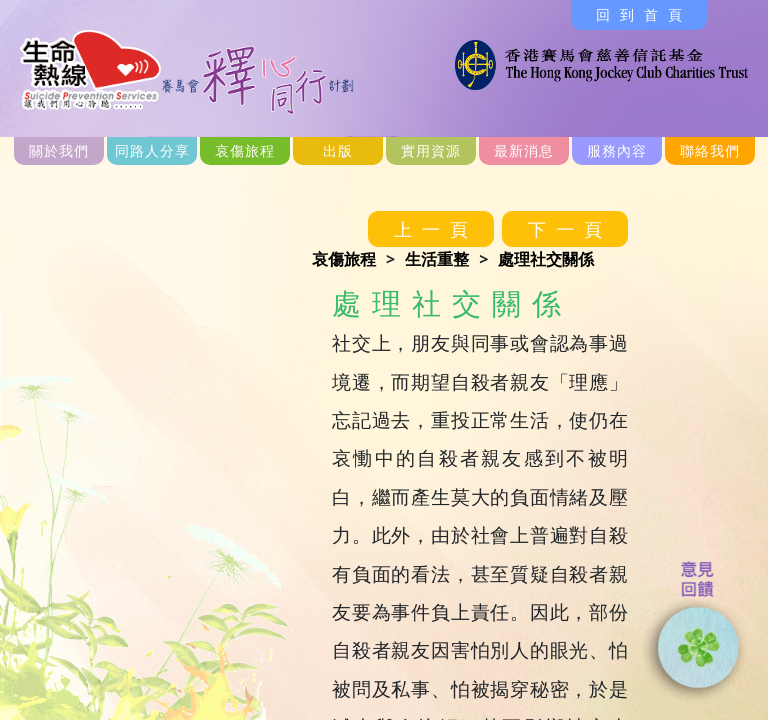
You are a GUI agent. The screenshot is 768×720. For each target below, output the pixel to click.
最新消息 (524, 150)
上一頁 (436, 229)
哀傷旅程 (245, 150)
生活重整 (437, 259)
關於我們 (59, 150)
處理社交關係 (546, 259)
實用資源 (431, 150)
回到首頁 (644, 14)
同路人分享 (152, 150)
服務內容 (617, 150)
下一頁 (570, 229)
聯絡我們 (710, 150)
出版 (338, 150)
